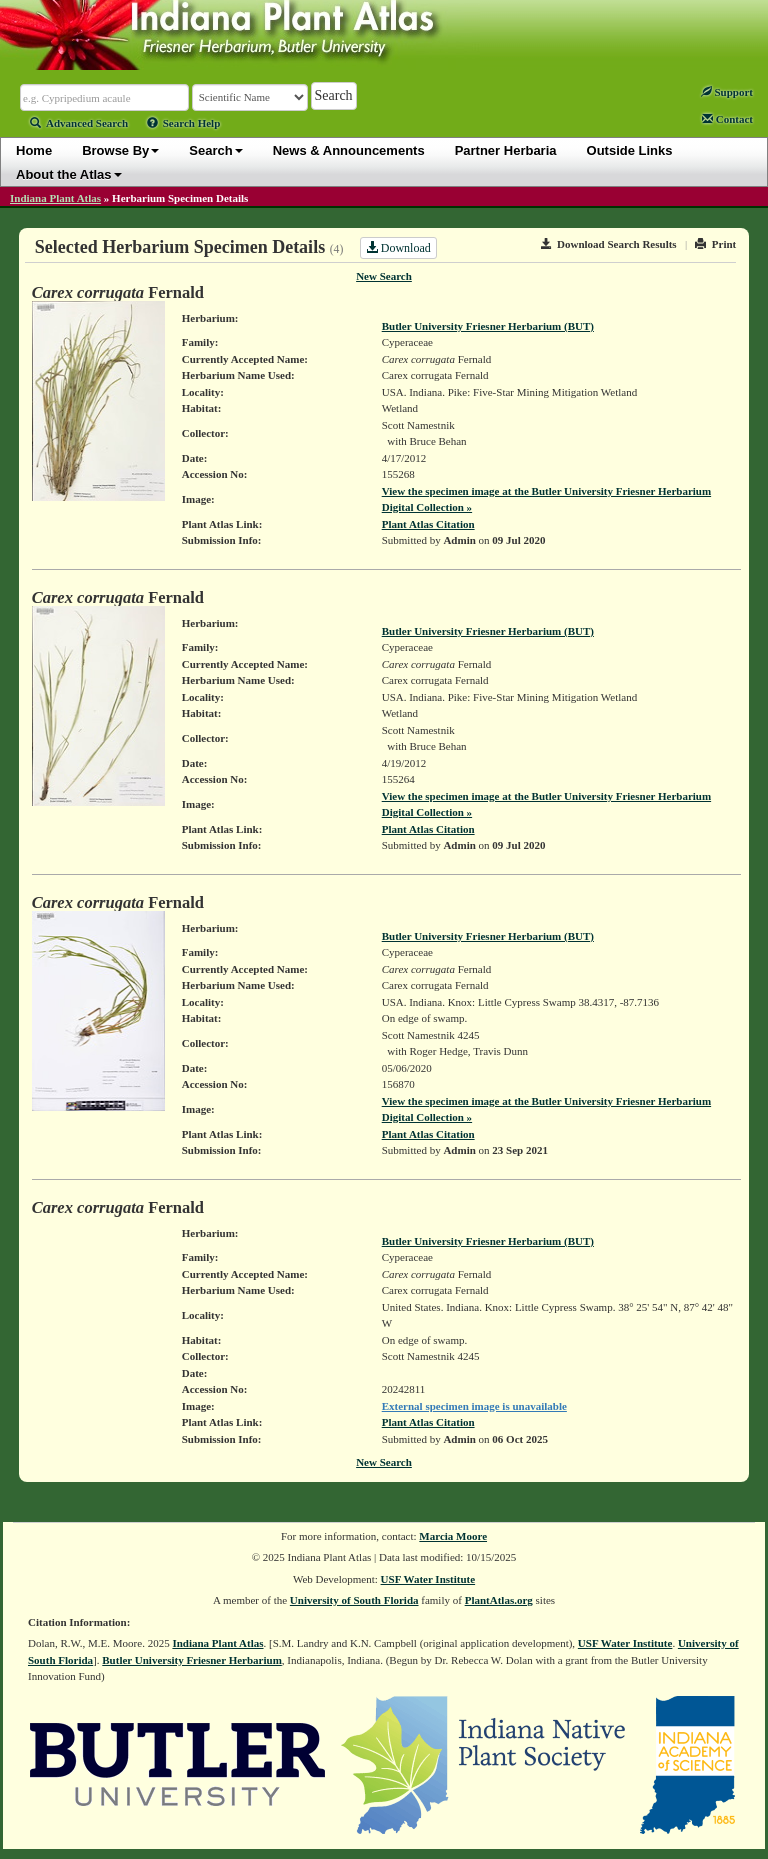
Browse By (120, 150)
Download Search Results (609, 244)
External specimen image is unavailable (474, 1406)
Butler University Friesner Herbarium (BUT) (488, 326)
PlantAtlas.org (499, 1600)
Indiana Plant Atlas (55, 198)
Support (727, 92)
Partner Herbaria (506, 150)
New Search (384, 276)
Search (215, 150)
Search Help (184, 123)
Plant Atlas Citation (428, 524)
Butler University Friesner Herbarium (192, 1660)
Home (34, 150)
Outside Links (630, 150)
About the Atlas (69, 174)
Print (715, 244)
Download (398, 248)
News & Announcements (349, 150)
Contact (727, 119)
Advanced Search (79, 123)
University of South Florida (354, 1600)
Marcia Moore (453, 1536)
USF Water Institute (428, 1579)
